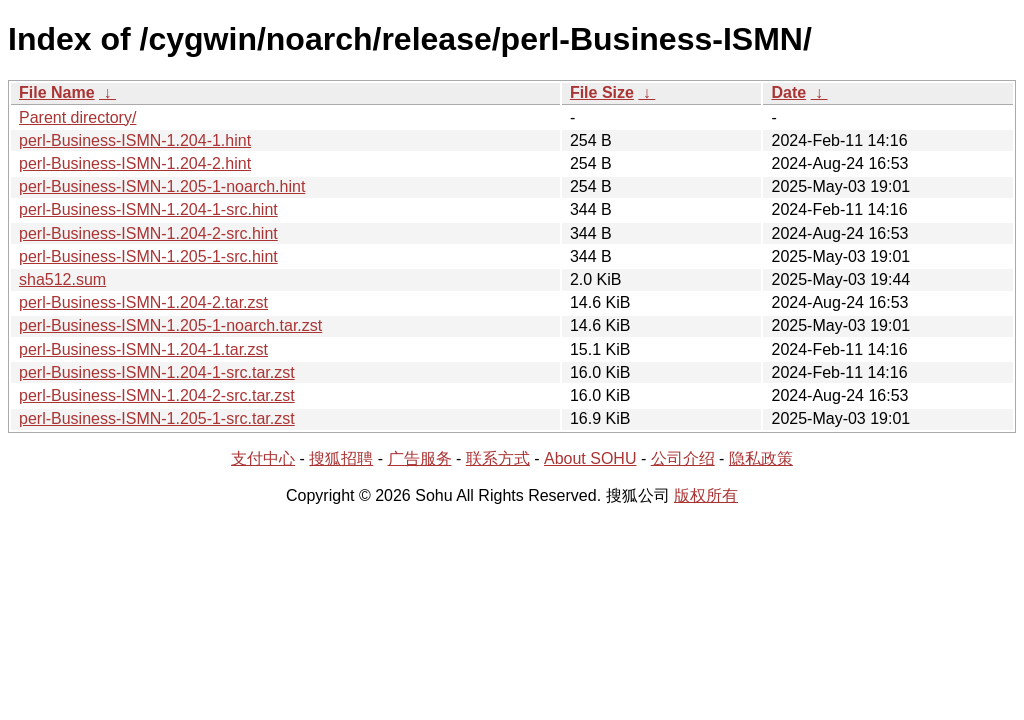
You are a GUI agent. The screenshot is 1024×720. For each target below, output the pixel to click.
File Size (602, 92)
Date (788, 92)
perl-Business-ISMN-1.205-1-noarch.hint (162, 186)
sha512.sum (62, 279)
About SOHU (590, 458)
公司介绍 (683, 458)
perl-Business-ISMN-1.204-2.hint (135, 163)
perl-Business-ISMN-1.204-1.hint (135, 140)
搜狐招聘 (341, 458)
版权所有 (706, 495)
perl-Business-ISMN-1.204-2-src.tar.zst (157, 395)
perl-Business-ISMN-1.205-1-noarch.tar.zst (170, 325)
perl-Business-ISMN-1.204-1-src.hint (148, 209)
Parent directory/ (77, 117)
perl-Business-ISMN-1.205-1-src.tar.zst (157, 418)
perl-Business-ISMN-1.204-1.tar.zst (143, 349)
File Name (57, 92)
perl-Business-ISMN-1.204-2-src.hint (148, 233)
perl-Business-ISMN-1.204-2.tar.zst (143, 302)
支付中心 (263, 458)
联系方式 (498, 458)
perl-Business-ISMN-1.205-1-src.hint (148, 256)
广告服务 (420, 458)
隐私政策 (761, 458)
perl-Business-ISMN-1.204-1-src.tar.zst (157, 372)
